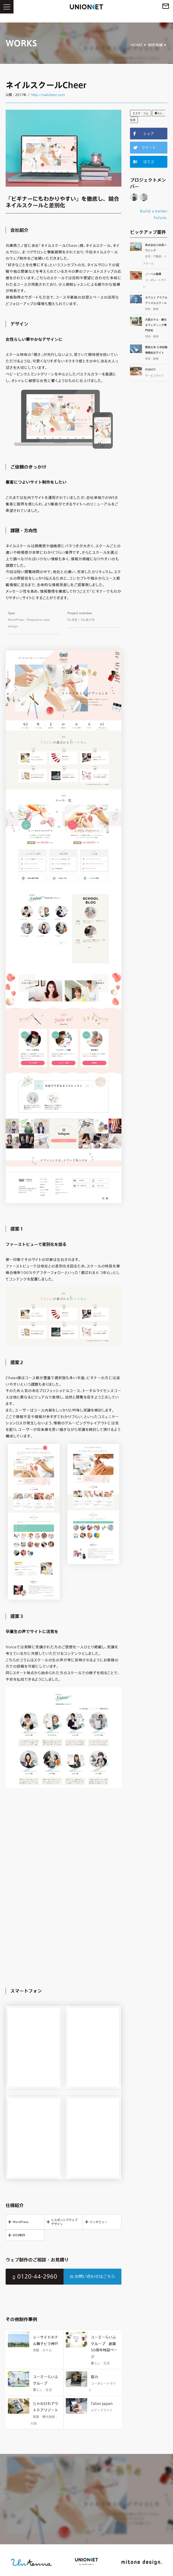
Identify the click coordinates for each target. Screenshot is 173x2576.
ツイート (148, 148)
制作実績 (155, 44)
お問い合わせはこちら (92, 2277)
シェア (148, 134)
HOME (137, 44)
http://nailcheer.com (48, 95)
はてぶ (148, 162)
